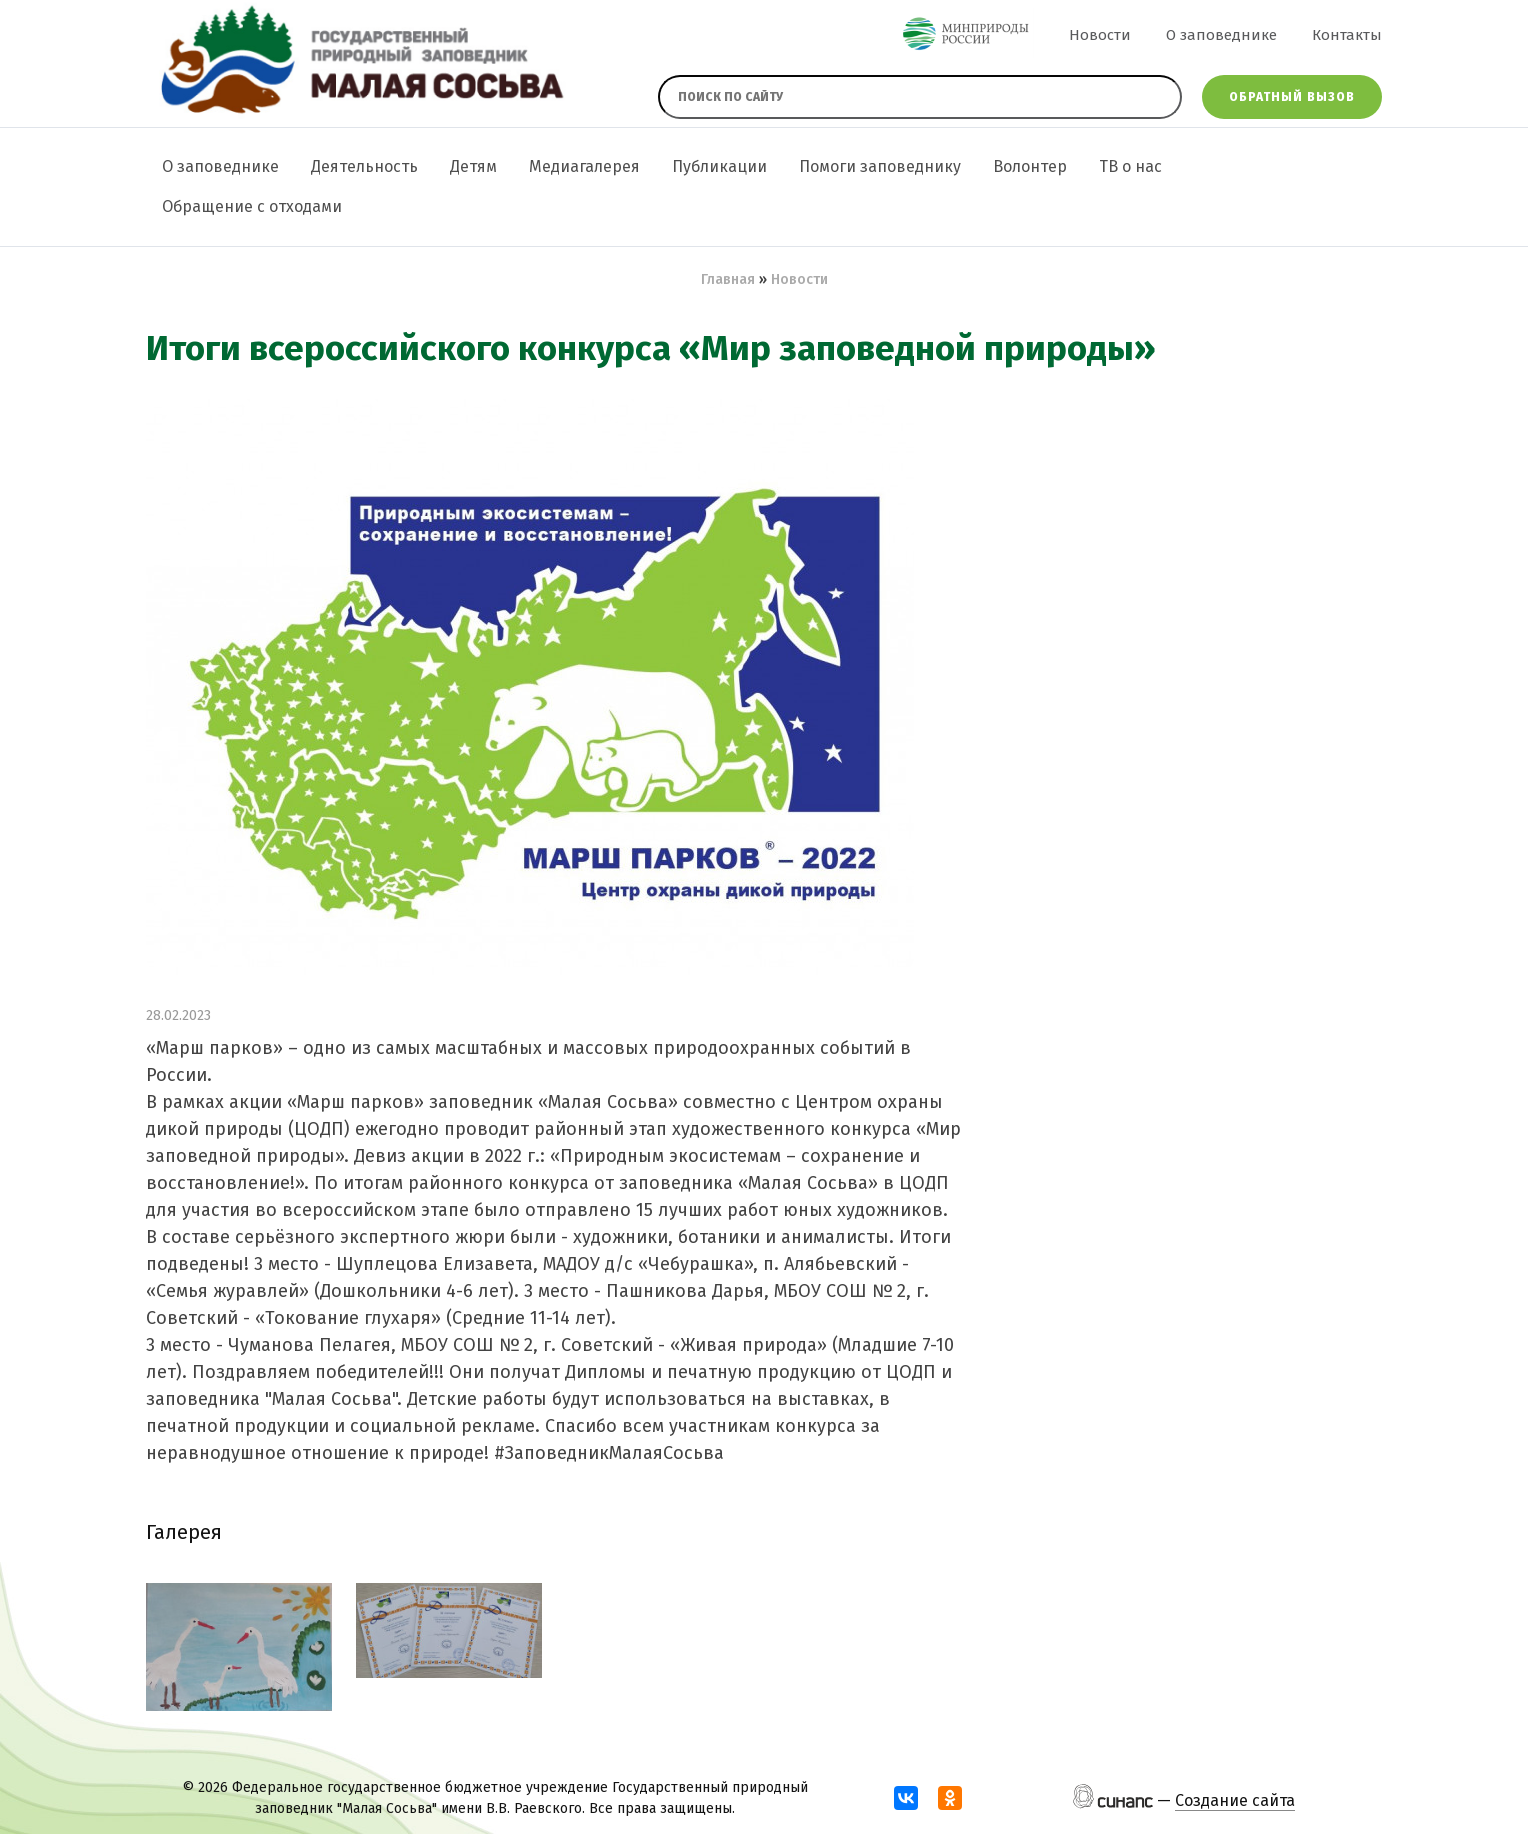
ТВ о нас (1130, 166)
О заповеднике (1221, 35)
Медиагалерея (584, 166)
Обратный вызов (1292, 97)
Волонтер (1030, 166)
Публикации (719, 166)
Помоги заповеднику (880, 166)
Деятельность (364, 166)
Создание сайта (1235, 1800)
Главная (728, 279)
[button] (239, 1647)
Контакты (1347, 35)
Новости (1100, 35)
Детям (473, 166)
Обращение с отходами (252, 206)
